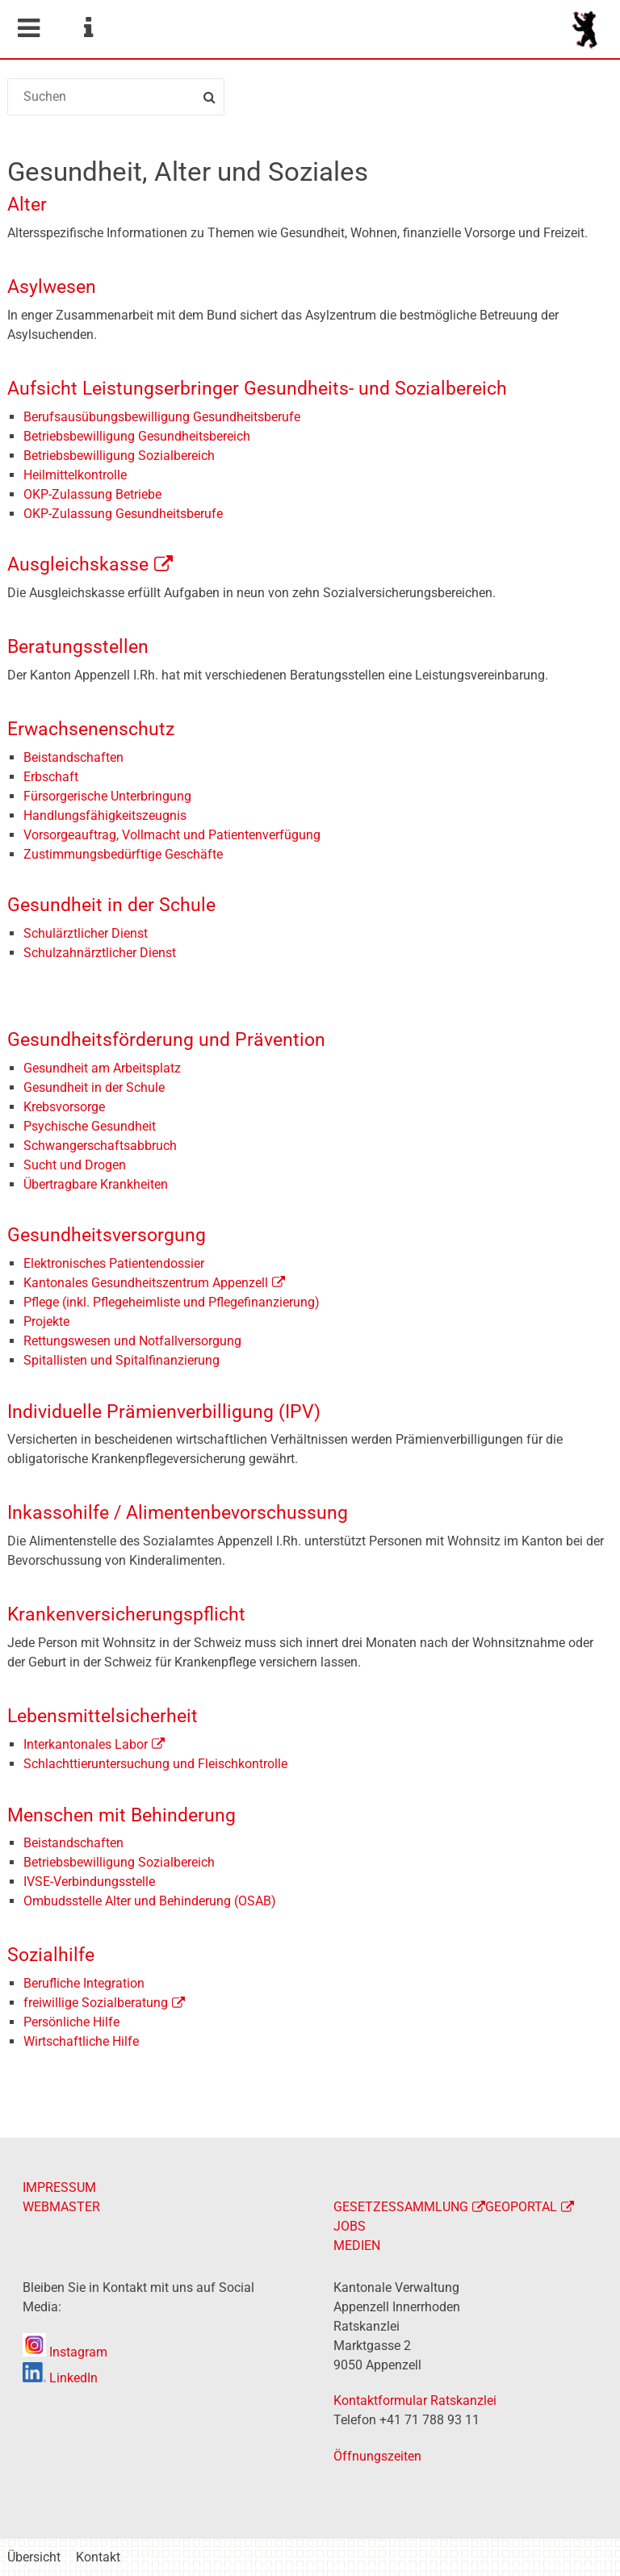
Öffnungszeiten (377, 2456)
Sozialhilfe (50, 1955)
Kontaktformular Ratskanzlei (414, 2400)
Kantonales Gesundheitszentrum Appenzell (145, 1282)
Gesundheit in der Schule (111, 905)
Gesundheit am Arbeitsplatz (102, 1068)
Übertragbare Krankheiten (95, 1184)
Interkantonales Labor (85, 1744)
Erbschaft (50, 776)
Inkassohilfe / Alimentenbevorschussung (177, 1513)
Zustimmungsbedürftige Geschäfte (123, 854)
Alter (27, 204)
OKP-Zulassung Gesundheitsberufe (123, 513)
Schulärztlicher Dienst (85, 933)
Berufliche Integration (84, 1983)
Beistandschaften (73, 757)
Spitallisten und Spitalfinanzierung (121, 1360)
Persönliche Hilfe (71, 2022)
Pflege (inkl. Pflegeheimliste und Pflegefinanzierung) (171, 1302)
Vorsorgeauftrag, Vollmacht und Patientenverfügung (171, 835)
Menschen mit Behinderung (121, 1815)
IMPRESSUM (59, 2187)
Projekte (48, 1321)
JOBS (349, 2226)
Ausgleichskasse (78, 564)
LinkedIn (60, 2378)
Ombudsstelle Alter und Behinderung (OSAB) (149, 1901)
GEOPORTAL (521, 2206)
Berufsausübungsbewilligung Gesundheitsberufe (161, 416)
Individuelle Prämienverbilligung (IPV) (163, 1412)
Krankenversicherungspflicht (126, 1614)
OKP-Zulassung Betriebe (92, 494)
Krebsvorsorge (64, 1106)
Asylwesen (51, 287)
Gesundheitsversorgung (106, 1235)
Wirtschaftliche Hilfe (81, 2041)
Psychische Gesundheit (89, 1126)
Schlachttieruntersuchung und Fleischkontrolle (155, 1763)
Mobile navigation (28, 28)
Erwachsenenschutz (90, 729)
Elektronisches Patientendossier (113, 1263)
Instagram (65, 2352)
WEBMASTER (61, 2206)
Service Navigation (88, 28)
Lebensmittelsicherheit (102, 1716)
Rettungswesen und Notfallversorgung (132, 1341)
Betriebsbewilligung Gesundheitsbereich (136, 436)
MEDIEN (356, 2245)
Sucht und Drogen (74, 1165)
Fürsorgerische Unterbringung (107, 796)
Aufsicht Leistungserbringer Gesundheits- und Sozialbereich (257, 388)
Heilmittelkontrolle (75, 475)
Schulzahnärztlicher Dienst (99, 952)
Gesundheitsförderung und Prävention (166, 1040)
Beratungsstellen (78, 647)
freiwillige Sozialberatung (95, 2002)
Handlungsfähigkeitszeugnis (104, 815)
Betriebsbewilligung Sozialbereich (119, 455)
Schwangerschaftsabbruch (100, 1145)
